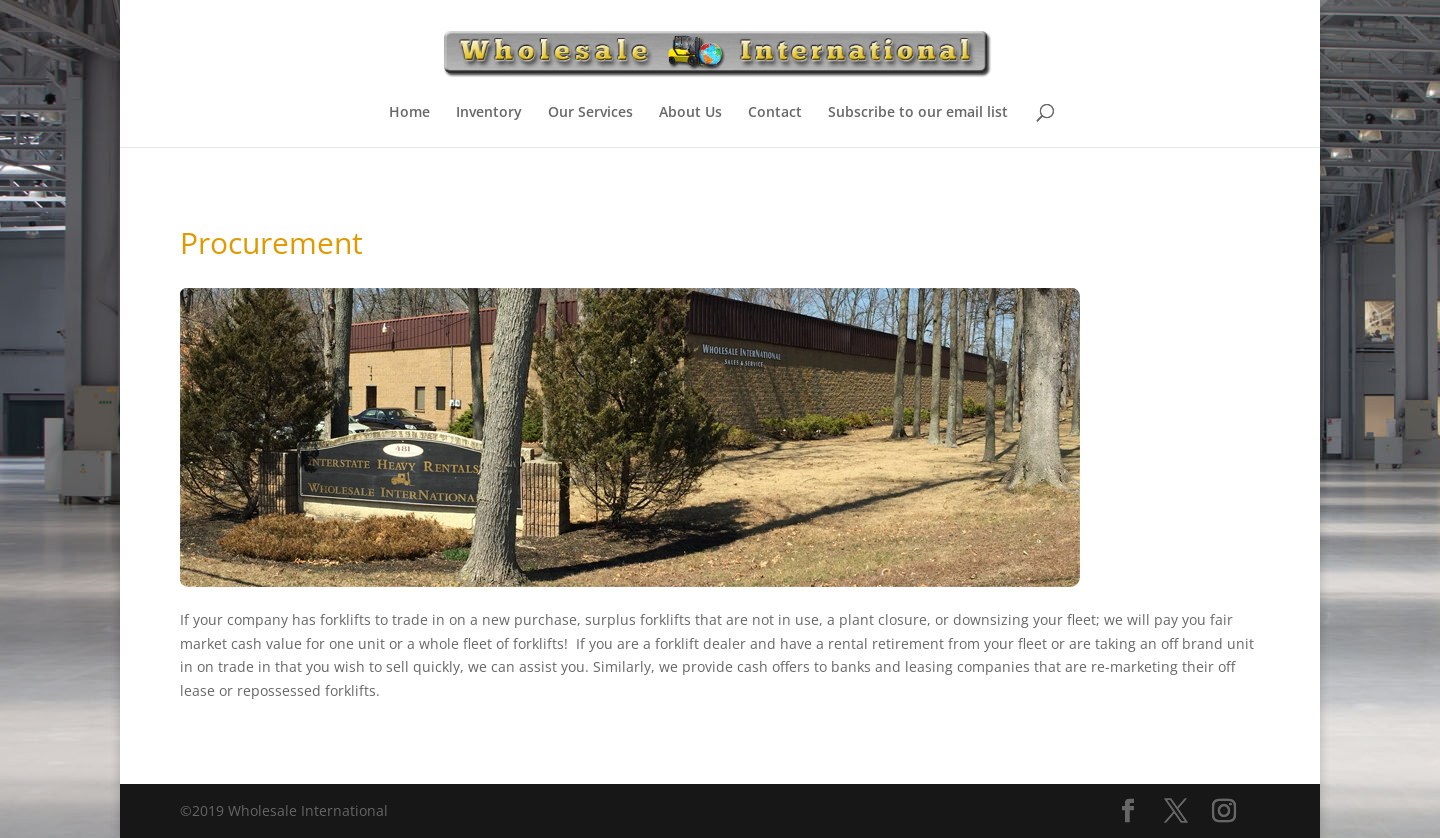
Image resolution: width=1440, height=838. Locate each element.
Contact (775, 113)
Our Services (590, 113)
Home (409, 113)
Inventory (489, 113)
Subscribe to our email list (918, 113)
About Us (690, 113)
